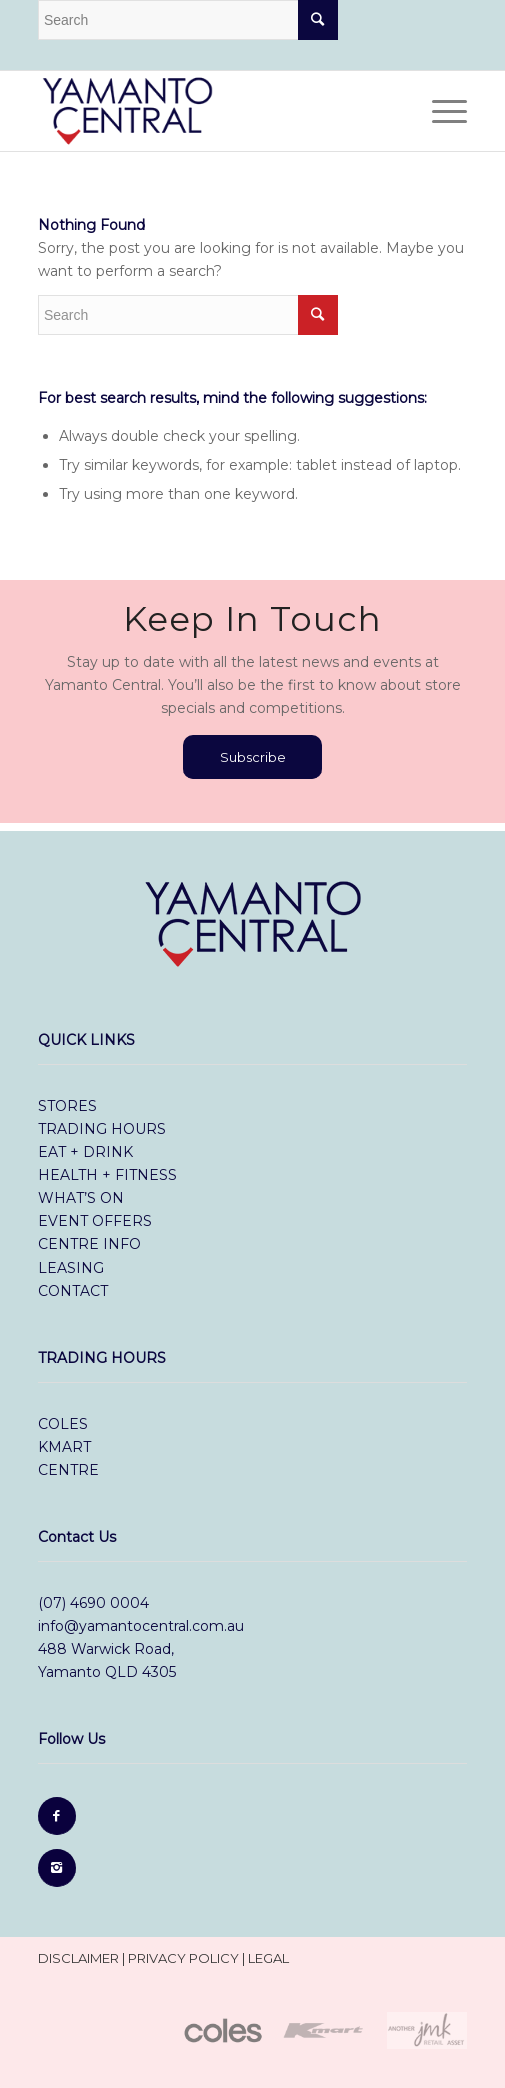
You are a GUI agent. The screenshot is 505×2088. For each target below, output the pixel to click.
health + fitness (107, 1175)
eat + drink (85, 1152)
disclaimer (78, 1958)
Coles (65, 1424)
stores (67, 1106)
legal (268, 1958)
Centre (68, 1470)
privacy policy (183, 1958)
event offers (95, 1221)
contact (73, 1291)
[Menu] (439, 111)
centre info (89, 1244)
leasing (71, 1268)
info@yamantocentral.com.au (141, 1626)
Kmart (64, 1447)
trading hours (102, 1129)
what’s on (81, 1198)
